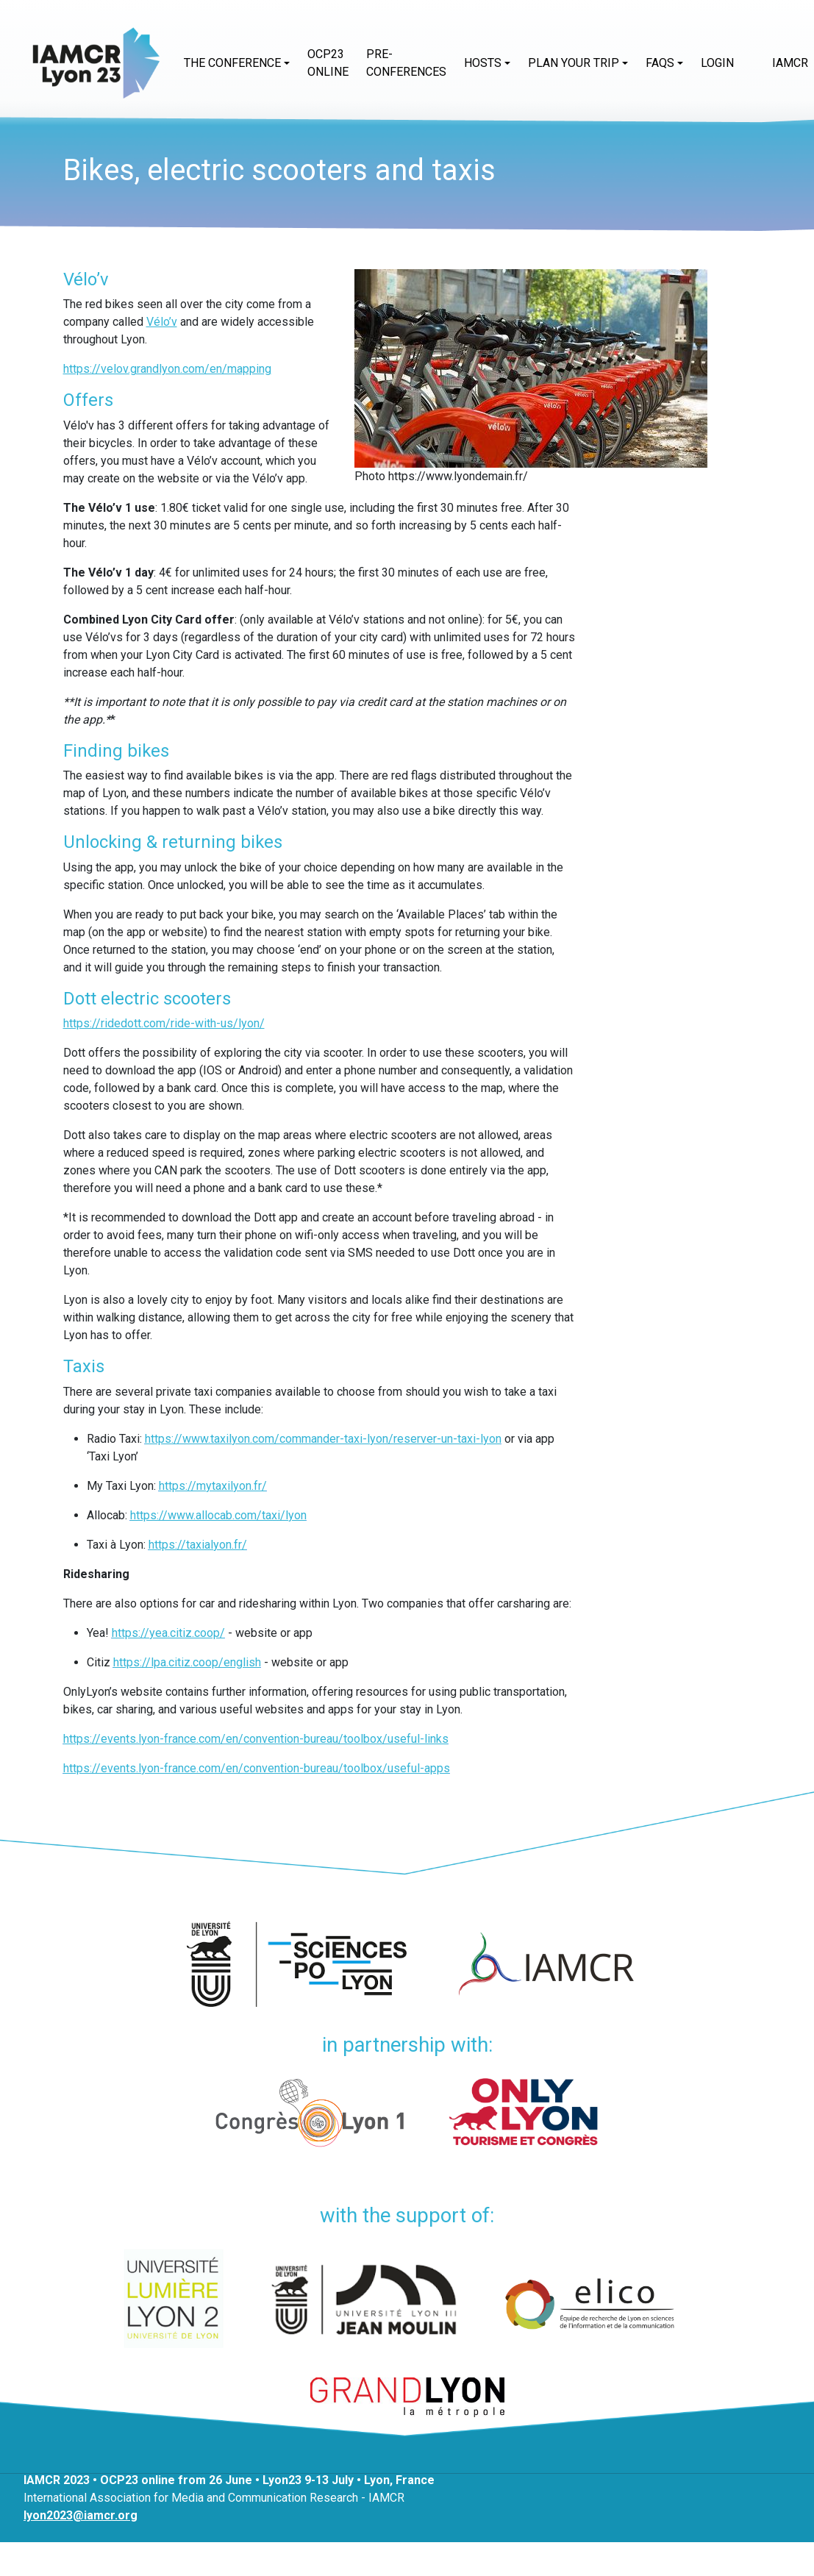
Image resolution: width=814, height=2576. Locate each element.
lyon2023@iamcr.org (81, 2515)
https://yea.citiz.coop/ (168, 1633)
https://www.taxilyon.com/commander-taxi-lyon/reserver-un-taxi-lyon (323, 1439)
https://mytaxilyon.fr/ (213, 1486)
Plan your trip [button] (573, 63)
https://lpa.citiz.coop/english (187, 1662)
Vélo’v (161, 322)
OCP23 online (328, 63)
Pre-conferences (406, 63)
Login (717, 63)
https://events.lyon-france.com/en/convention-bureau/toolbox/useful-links (256, 1739)
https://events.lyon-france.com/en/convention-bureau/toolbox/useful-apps (256, 1768)
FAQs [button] (660, 63)
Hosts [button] (482, 63)
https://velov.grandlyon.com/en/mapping (167, 369)
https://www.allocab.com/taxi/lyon (218, 1515)
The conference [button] (232, 63)
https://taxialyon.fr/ (198, 1545)
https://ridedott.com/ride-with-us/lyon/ (164, 1023)
